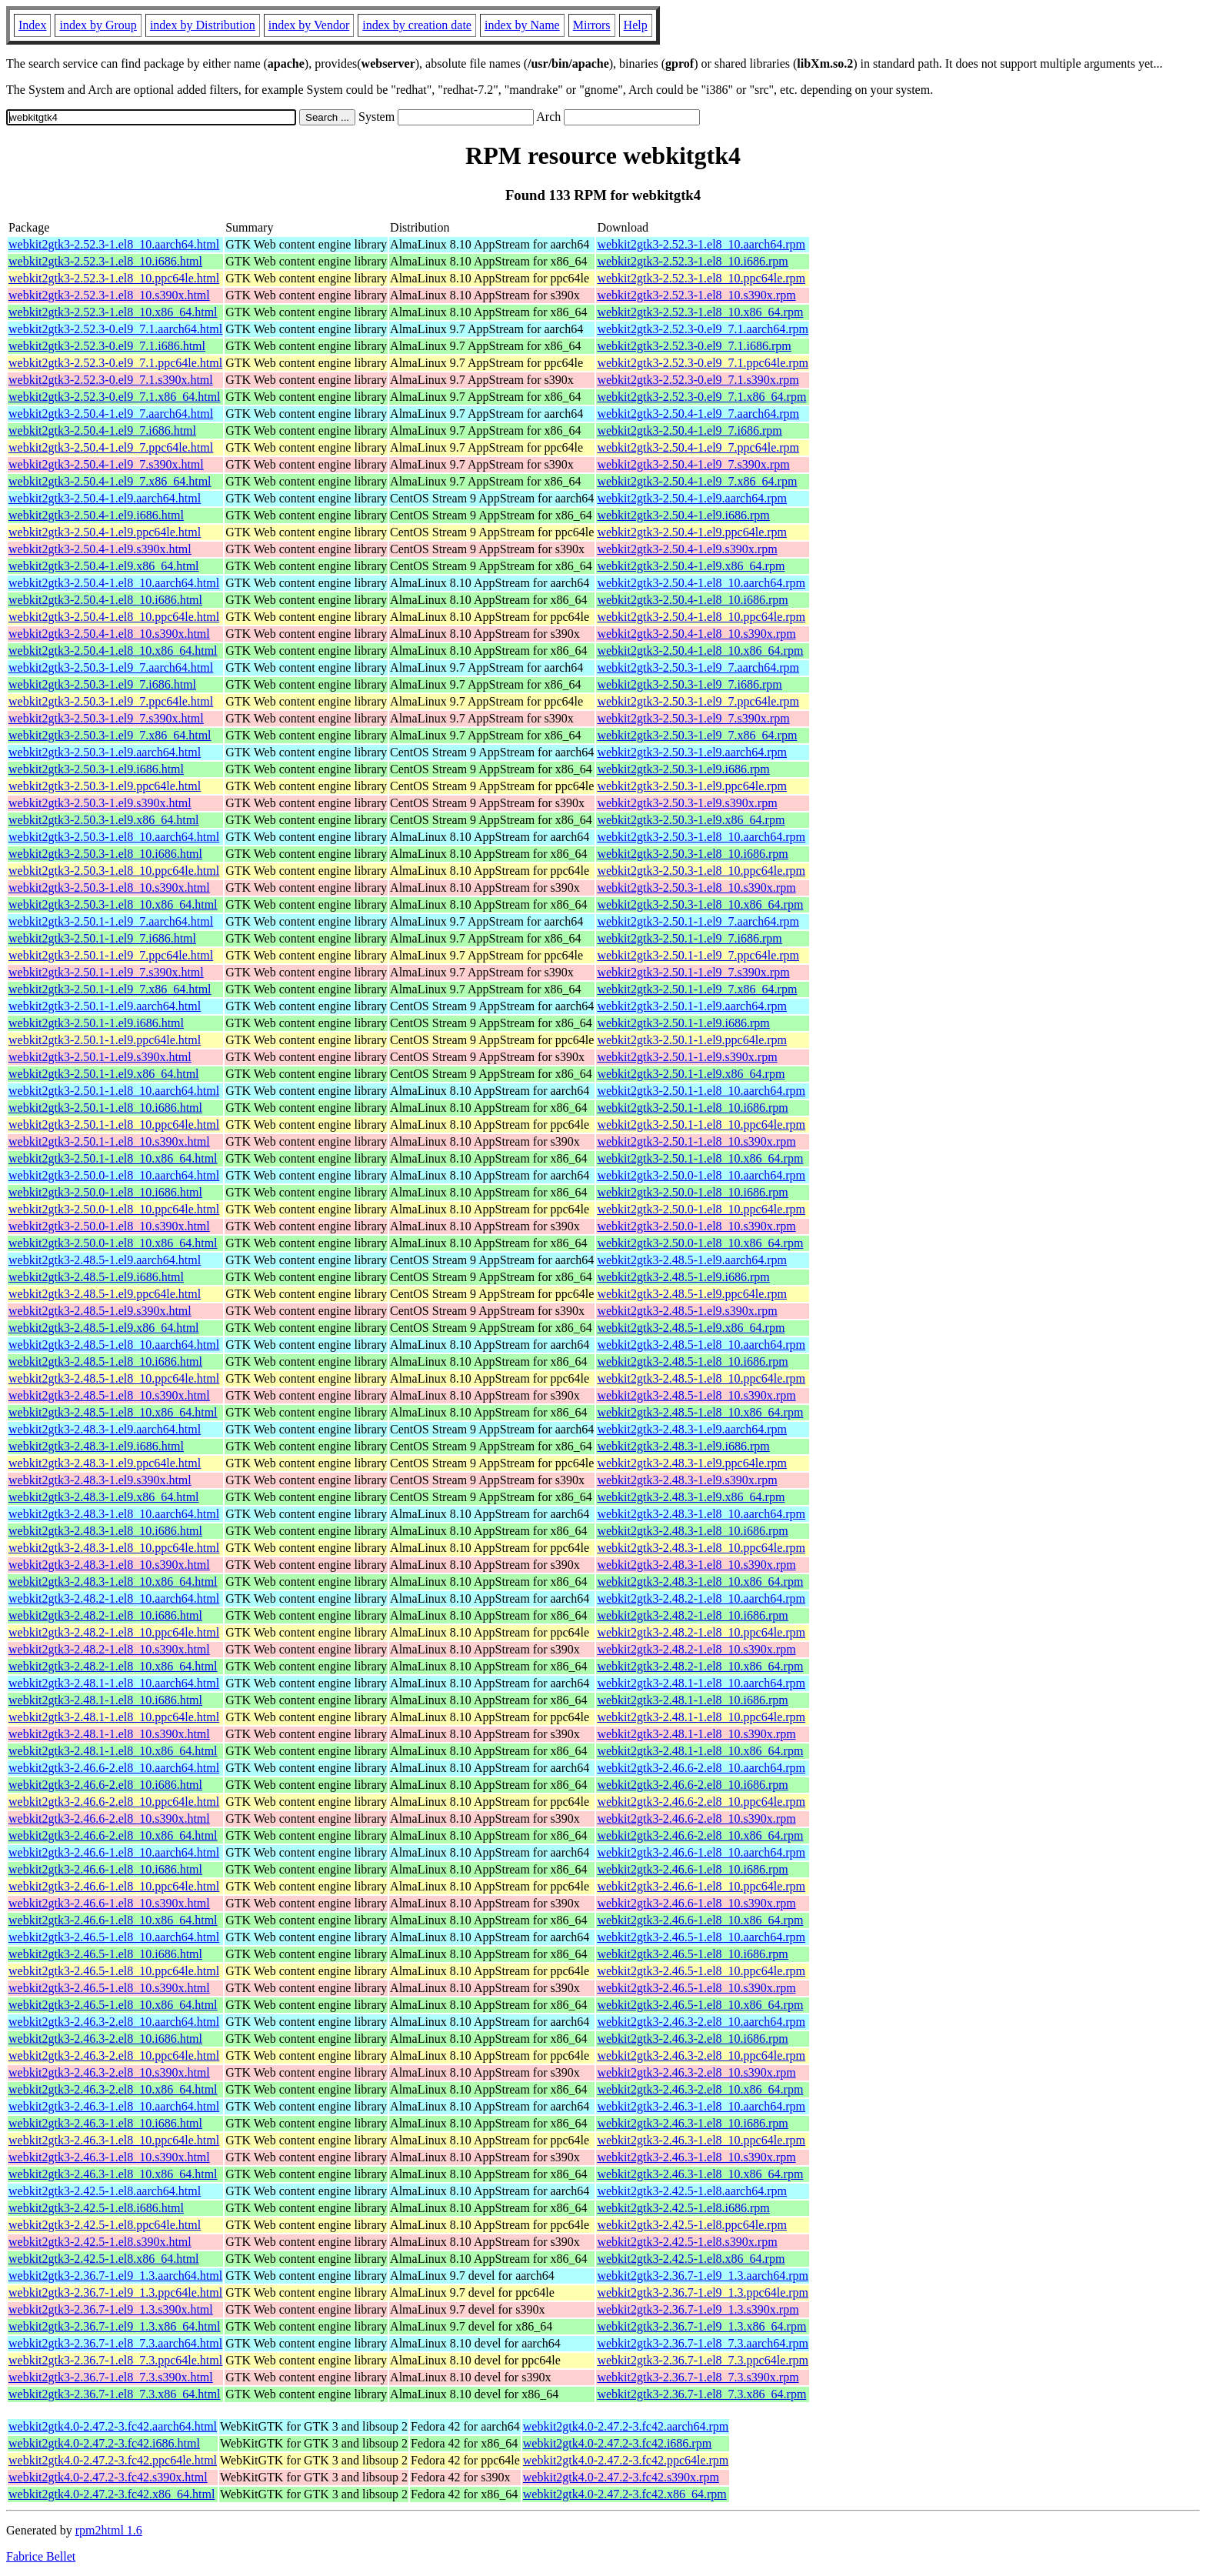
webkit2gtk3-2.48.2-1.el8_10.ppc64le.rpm (701, 1632)
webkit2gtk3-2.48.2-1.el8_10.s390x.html (109, 1649)
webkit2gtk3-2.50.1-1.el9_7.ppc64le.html (110, 955)
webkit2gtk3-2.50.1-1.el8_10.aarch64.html (113, 1090)
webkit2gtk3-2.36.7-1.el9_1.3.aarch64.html (115, 2275)
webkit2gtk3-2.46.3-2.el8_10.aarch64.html (113, 2021)
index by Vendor (308, 25)
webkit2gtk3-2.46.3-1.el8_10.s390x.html (109, 2157)
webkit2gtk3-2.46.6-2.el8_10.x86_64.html (113, 1835)
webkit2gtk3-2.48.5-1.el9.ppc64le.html (104, 1293)
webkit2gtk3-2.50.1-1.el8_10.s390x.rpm (696, 1141)
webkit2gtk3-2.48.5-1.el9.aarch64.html (104, 1259)
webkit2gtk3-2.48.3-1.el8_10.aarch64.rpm (701, 1513)
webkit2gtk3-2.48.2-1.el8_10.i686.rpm (692, 1615)
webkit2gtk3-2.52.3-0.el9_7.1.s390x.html (110, 379)
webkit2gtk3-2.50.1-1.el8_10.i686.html (105, 1107)
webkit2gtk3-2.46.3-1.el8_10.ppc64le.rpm (701, 2140)
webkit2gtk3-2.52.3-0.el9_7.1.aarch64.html (115, 328)
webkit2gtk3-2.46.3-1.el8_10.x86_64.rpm (700, 2174)
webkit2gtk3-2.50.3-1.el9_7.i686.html (102, 684)
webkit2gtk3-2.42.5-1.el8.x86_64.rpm (691, 2258)
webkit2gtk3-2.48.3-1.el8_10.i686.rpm (692, 1530)
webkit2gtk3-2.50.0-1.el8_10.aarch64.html (113, 1175)
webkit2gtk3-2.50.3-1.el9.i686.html (96, 769)
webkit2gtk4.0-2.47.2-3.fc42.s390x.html (108, 2477)
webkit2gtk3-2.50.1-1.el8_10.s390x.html (109, 1141)
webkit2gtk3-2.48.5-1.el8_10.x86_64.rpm (700, 1412)
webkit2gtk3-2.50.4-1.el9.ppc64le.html (104, 532)
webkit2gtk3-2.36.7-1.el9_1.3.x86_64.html (114, 2326)
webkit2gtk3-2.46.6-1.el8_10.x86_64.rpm (700, 1920)
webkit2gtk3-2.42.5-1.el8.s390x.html (100, 2241)
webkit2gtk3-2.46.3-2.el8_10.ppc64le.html (113, 2055)
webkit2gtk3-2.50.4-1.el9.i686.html (96, 515)
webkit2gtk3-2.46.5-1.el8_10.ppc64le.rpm (701, 1970)
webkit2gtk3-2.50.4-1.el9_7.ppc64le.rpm (698, 447)
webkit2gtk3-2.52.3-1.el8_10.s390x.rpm (696, 295)
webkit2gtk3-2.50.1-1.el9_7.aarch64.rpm (698, 921)
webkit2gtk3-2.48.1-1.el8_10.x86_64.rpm (700, 1750)
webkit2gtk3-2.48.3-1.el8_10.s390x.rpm (696, 1564)
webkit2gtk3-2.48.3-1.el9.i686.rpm (683, 1446)
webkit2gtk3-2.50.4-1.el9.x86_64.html (103, 565)
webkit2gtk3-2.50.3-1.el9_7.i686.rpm (689, 684)
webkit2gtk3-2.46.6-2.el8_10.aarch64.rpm (701, 1767)
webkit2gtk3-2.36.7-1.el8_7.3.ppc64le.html (115, 2360)
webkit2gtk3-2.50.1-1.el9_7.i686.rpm (689, 938)
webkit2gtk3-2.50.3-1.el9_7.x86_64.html (110, 735)
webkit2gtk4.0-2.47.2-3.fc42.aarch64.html (112, 2426)
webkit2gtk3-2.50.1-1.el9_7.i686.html (102, 938)
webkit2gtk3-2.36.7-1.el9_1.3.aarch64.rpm (702, 2275)
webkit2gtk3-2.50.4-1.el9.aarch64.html (104, 498)
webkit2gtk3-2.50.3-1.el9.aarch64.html (104, 752)
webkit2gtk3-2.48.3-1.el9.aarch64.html (104, 1429)
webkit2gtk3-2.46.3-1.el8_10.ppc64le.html (113, 2140)
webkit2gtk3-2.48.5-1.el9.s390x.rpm (687, 1310)
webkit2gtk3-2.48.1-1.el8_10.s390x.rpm (696, 1733)
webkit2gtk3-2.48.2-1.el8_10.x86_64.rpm (700, 1666)
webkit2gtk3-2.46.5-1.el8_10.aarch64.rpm (701, 1937)
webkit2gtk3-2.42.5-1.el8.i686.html (96, 2207)
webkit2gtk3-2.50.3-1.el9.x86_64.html (103, 819)
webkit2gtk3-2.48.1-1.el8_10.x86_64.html (113, 1750)
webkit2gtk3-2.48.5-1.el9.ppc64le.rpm (692, 1293)
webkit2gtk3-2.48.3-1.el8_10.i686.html (105, 1530)
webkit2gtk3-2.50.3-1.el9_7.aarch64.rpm (698, 667)
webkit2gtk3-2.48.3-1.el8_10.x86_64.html (113, 1581)
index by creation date (416, 25)
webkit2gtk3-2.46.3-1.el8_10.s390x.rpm (696, 2157)
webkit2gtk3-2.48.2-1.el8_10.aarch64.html (113, 1598)
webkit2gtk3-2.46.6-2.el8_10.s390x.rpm (696, 1818)
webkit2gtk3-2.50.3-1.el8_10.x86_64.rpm (700, 904)
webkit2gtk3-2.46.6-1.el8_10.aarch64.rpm (701, 1852)
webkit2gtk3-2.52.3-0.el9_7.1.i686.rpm (694, 345)
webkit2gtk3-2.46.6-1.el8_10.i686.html (105, 1869)
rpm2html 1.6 (108, 2530)
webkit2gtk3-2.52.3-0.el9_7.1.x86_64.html (114, 396)
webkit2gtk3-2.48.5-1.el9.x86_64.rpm (691, 1327)
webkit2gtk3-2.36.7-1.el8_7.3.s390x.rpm (697, 2377)
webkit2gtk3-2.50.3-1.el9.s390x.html (100, 802)
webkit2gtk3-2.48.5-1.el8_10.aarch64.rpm (701, 1344)
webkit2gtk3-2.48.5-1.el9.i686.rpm (683, 1276)
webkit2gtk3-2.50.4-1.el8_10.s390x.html (109, 633)
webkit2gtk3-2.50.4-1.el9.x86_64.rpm (691, 565)
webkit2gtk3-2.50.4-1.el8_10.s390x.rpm (696, 633)
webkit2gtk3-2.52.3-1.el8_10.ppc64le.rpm (701, 278)
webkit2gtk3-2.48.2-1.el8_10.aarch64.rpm (701, 1598)
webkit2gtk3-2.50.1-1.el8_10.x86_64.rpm (700, 1158)
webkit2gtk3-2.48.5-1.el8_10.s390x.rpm (696, 1395)
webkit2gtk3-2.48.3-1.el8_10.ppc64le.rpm (701, 1547)
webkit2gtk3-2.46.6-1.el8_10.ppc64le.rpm (701, 1886)
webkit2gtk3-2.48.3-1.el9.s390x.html (100, 1480)
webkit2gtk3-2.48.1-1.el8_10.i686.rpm (692, 1700)
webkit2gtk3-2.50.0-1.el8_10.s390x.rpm (696, 1226)
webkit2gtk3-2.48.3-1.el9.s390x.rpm (687, 1480)
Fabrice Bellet (40, 2556)
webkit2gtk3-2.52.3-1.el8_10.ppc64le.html (113, 278)
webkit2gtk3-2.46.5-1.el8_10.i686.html (105, 1953)
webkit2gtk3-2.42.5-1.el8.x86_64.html (103, 2258)
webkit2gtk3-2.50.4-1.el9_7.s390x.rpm (693, 464)
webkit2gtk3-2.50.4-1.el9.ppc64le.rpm (692, 532)
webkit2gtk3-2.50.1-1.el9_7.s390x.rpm (693, 972)
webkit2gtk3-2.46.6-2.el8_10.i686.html (105, 1784)
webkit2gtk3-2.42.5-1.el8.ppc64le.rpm (692, 2224)
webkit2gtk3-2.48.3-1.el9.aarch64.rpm (692, 1429)
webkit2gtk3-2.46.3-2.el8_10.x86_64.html (113, 2089)
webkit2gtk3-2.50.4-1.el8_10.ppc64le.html (113, 616)
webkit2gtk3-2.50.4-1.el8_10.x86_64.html (113, 650)
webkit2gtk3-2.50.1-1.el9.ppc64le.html (104, 1039)
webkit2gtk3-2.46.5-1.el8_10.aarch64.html (113, 1937)
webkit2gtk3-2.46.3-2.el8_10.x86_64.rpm (700, 2089)
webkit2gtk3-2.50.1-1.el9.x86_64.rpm (691, 1073)
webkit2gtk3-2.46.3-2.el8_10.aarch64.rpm (701, 2021)
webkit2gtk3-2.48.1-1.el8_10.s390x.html (109, 1733)
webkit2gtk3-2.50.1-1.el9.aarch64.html (104, 1006)
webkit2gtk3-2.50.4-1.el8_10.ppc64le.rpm (701, 616)
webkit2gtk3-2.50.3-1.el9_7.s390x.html (106, 718)
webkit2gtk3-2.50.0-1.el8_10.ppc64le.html (113, 1209)
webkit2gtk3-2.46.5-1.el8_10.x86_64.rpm (700, 2004)
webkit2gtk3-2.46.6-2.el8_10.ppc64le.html (113, 1801)
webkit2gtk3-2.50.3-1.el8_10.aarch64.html (113, 836)
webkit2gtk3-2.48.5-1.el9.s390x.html (100, 1310)
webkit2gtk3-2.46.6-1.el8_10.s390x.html (109, 1903)
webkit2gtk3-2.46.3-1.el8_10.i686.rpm (692, 2123)
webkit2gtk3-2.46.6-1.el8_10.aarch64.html (113, 1852)
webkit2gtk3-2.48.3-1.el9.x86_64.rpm (691, 1496)
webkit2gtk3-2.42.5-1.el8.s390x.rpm (687, 2241)
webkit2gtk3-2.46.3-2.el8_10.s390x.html (109, 2072)
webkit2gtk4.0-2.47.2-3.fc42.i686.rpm (617, 2443)
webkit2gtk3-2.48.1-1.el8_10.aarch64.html (113, 1683)
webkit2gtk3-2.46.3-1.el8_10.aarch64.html (113, 2106)
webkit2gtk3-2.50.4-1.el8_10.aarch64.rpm (701, 582)
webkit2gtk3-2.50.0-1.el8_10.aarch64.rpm (701, 1175)
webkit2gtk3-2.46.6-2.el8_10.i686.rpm (692, 1784)
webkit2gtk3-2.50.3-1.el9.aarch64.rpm (692, 752)
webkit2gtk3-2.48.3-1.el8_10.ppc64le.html (113, 1547)
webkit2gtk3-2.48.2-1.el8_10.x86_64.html (113, 1666)
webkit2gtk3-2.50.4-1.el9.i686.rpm (683, 515)
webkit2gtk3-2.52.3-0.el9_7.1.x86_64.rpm (701, 396)
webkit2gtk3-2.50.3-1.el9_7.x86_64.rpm (697, 735)
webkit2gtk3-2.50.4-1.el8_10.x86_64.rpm (700, 650)
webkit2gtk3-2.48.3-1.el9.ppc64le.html (104, 1463)
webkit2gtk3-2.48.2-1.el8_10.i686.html (105, 1615)
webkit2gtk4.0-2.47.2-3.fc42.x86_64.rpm (625, 2494)
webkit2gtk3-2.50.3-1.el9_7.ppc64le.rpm (698, 701)
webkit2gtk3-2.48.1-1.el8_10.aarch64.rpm (701, 1683)
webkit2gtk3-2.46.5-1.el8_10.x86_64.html (113, 2004)
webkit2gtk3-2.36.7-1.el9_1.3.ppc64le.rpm (702, 2292)
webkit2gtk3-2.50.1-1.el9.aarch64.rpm (692, 1006)
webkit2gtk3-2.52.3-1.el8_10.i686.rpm (692, 261)
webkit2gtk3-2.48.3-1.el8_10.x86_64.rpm (700, 1581)
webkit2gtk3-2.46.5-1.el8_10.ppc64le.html (113, 1970)
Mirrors (592, 25)
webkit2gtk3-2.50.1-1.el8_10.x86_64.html (113, 1158)
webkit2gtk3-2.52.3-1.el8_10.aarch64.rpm (701, 244)
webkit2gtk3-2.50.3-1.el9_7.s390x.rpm (693, 718)
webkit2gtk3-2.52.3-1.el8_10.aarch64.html (113, 244)
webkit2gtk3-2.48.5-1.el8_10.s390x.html (109, 1395)
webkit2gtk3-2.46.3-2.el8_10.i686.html (105, 2038)
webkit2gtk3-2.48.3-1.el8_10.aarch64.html (113, 1513)
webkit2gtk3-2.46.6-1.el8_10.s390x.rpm (696, 1903)
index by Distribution (202, 25)
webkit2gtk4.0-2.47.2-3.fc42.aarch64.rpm (625, 2426)
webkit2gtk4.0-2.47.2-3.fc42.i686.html (104, 2443)
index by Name (522, 25)
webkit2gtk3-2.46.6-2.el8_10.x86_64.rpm (700, 1835)
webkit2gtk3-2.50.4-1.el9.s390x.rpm (687, 549)
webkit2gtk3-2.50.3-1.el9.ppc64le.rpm (692, 785)
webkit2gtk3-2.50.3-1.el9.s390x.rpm (687, 802)
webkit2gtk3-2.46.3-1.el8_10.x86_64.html (113, 2174)
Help (636, 25)
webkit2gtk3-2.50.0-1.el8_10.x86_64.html (113, 1243)
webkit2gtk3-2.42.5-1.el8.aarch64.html (104, 2190)
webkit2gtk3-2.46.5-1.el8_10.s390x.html (109, 1987)
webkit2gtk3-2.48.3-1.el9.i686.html (96, 1446)
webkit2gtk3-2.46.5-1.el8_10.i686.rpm (692, 1953)
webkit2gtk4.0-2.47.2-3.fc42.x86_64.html (111, 2494)
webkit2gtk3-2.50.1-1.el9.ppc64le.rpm (692, 1039)
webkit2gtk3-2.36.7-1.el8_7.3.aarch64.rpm (702, 2343)
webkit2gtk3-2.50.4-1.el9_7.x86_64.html (110, 481)
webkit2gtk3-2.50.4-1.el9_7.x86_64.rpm (697, 481)
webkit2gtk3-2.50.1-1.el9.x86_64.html (103, 1073)
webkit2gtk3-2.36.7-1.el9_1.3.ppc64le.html (115, 2292)
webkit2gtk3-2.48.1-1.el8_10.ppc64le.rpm (701, 1716)
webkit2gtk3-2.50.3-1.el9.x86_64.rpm (691, 819)
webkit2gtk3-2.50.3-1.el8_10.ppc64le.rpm (701, 870)
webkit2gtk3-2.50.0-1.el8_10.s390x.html (109, 1226)
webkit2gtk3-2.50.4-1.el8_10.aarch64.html (113, 582)
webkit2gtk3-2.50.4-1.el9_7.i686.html (102, 430)
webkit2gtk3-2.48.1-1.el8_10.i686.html (105, 1700)
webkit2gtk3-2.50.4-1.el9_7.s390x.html (106, 464)
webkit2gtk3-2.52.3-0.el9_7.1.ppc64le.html (115, 362)
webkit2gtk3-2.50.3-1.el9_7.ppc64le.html (110, 701)
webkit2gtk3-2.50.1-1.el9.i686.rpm (683, 1022)
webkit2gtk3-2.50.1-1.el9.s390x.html (100, 1056)
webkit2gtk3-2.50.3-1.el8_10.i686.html (105, 853)
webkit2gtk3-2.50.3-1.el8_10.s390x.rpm (696, 887)
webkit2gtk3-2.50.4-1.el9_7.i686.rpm (689, 430)
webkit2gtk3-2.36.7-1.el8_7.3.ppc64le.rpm (702, 2360)
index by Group (97, 25)
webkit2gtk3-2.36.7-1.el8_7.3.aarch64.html (115, 2343)
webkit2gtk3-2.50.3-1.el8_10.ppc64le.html (113, 870)
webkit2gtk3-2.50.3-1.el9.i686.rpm (683, 769)
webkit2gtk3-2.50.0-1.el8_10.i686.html (105, 1192)
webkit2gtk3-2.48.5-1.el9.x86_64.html (103, 1327)
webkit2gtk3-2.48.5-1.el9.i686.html (96, 1276)
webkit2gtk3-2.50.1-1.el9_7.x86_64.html (110, 989)
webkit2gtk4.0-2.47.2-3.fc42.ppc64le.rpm (626, 2460)
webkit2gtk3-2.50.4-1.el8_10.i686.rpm (692, 599)
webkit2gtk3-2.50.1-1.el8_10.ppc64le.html (113, 1124)
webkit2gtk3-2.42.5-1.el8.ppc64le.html (104, 2224)
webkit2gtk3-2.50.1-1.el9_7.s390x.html (106, 972)
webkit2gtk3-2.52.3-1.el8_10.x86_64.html (113, 312)
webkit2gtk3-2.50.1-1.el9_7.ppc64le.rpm (698, 955)
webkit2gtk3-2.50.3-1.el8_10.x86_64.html (113, 904)
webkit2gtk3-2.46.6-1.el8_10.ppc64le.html (113, 1886)
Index (32, 25)
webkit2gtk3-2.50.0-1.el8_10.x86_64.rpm (700, 1243)
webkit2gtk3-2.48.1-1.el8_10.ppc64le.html (113, 1716)
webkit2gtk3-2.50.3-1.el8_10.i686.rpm (692, 853)
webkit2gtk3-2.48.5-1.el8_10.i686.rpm (692, 1361)
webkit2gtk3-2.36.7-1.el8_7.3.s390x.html (110, 2377)
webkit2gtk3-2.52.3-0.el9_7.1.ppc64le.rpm (702, 362)
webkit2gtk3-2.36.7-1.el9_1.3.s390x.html (110, 2309)
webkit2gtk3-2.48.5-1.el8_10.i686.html (105, 1361)
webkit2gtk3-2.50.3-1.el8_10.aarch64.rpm (701, 836)
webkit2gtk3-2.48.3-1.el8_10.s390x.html (109, 1564)
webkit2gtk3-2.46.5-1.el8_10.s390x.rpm (696, 1987)
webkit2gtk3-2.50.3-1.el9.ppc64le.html (104, 785)
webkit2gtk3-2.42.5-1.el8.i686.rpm (683, 2207)
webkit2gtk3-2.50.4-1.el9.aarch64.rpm (692, 498)
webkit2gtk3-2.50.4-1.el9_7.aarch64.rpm (698, 413)
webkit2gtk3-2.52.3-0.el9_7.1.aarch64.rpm (702, 328)
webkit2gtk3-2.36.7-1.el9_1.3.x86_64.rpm (701, 2326)
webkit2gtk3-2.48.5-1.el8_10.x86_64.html (113, 1412)
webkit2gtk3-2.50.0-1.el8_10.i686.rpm (692, 1192)
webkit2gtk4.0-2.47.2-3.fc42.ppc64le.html (112, 2460)
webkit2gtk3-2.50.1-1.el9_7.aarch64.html (110, 921)
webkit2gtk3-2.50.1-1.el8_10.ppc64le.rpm (701, 1124)
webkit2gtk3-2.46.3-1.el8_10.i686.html (105, 2123)
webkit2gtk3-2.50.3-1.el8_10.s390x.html (109, 887)
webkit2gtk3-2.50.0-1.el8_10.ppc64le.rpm (701, 1209)
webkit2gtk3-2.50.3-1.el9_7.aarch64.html (110, 667)
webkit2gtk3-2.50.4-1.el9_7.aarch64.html (110, 413)
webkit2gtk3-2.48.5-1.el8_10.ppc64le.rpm (701, 1378)
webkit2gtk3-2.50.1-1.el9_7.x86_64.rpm (697, 989)
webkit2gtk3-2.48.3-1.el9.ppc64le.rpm (692, 1463)
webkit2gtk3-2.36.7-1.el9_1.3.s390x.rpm (697, 2309)
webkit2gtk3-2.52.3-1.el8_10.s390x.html (109, 295)
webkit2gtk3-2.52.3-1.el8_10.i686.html (105, 261)
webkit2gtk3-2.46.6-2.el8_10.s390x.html (109, 1818)
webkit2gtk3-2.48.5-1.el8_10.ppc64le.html (113, 1378)
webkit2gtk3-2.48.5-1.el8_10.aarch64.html (113, 1344)
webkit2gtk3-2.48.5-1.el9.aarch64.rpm (692, 1259)
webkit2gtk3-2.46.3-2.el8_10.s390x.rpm (696, 2072)
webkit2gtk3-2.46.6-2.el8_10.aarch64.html (113, 1767)
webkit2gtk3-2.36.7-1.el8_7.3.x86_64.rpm (701, 2394)
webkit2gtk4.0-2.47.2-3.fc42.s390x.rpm (621, 2477)
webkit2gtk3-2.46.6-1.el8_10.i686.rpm (692, 1869)
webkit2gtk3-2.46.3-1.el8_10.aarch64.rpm (701, 2106)
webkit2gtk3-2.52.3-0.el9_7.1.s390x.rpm (697, 379)
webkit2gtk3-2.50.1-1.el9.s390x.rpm (687, 1056)
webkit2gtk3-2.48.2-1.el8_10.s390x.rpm (696, 1649)
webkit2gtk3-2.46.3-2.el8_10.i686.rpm (692, 2038)
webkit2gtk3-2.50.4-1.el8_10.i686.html (105, 599)
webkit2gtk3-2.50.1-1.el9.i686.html (96, 1022)
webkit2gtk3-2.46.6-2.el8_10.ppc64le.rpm (701, 1801)
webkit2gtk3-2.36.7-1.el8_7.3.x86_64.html (114, 2394)
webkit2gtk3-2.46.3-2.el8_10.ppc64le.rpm (701, 2055)
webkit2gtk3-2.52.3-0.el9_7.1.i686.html (106, 345)
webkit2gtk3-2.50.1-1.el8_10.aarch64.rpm (701, 1090)
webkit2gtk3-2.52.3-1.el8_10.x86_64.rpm (700, 312)
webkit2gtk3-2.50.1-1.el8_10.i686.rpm (692, 1107)
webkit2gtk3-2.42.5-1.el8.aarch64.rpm (692, 2190)
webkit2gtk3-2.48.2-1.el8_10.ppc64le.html (113, 1632)
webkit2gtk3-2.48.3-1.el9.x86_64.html (103, 1496)
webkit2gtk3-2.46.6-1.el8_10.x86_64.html (113, 1920)
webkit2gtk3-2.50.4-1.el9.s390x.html (100, 549)
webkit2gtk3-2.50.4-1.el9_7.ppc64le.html (110, 447)
